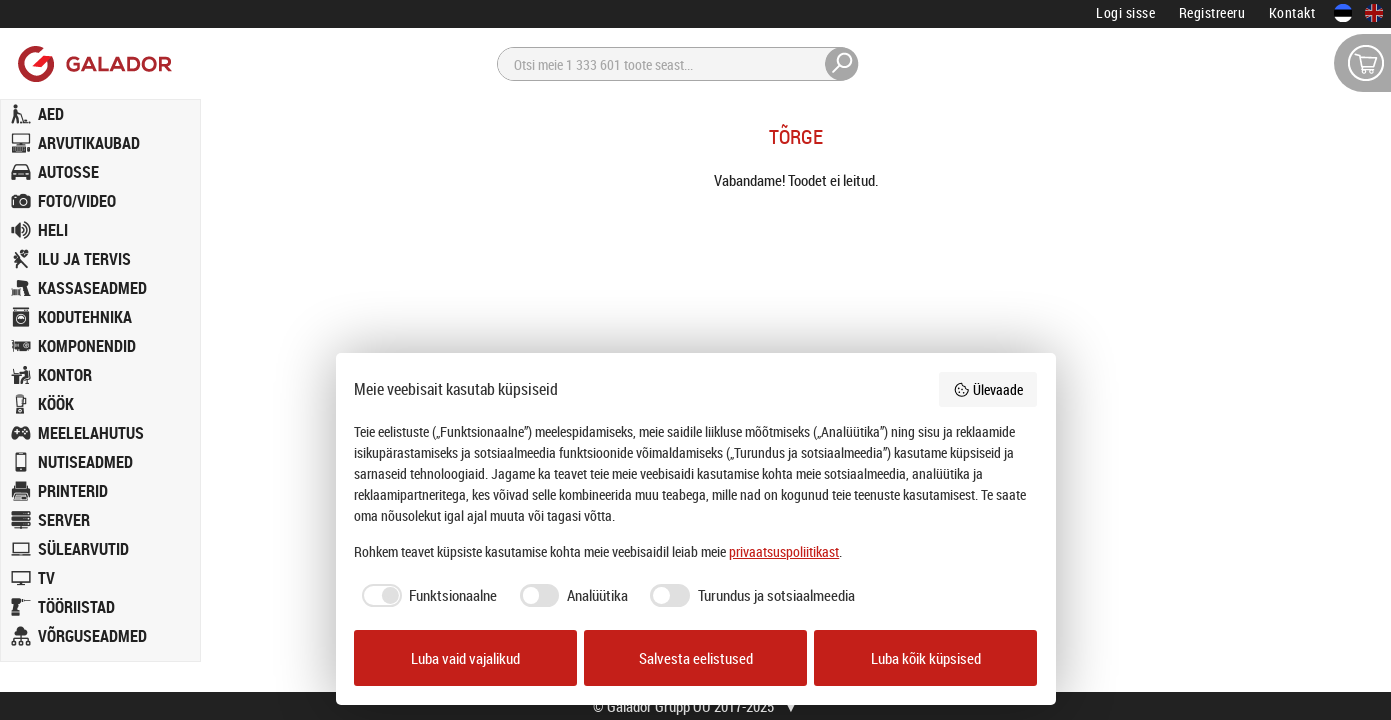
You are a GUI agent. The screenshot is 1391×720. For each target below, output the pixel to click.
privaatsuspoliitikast (784, 551)
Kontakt (1292, 12)
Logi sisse (1125, 12)
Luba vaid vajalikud (465, 658)
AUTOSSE (68, 172)
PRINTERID (73, 491)
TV (46, 578)
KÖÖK (56, 404)
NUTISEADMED (85, 462)
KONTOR (65, 375)
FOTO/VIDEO (77, 201)
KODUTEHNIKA (85, 317)
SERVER (64, 520)
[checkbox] (425, 595)
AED (51, 114)
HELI (53, 230)
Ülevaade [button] (988, 389)
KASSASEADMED (92, 288)
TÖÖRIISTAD (76, 607)
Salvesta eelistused (696, 658)
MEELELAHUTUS (91, 433)
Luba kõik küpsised (926, 658)
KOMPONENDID (87, 346)
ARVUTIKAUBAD (89, 143)
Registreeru (1212, 12)
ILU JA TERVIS (84, 259)
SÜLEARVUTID (83, 549)
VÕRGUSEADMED (92, 636)
